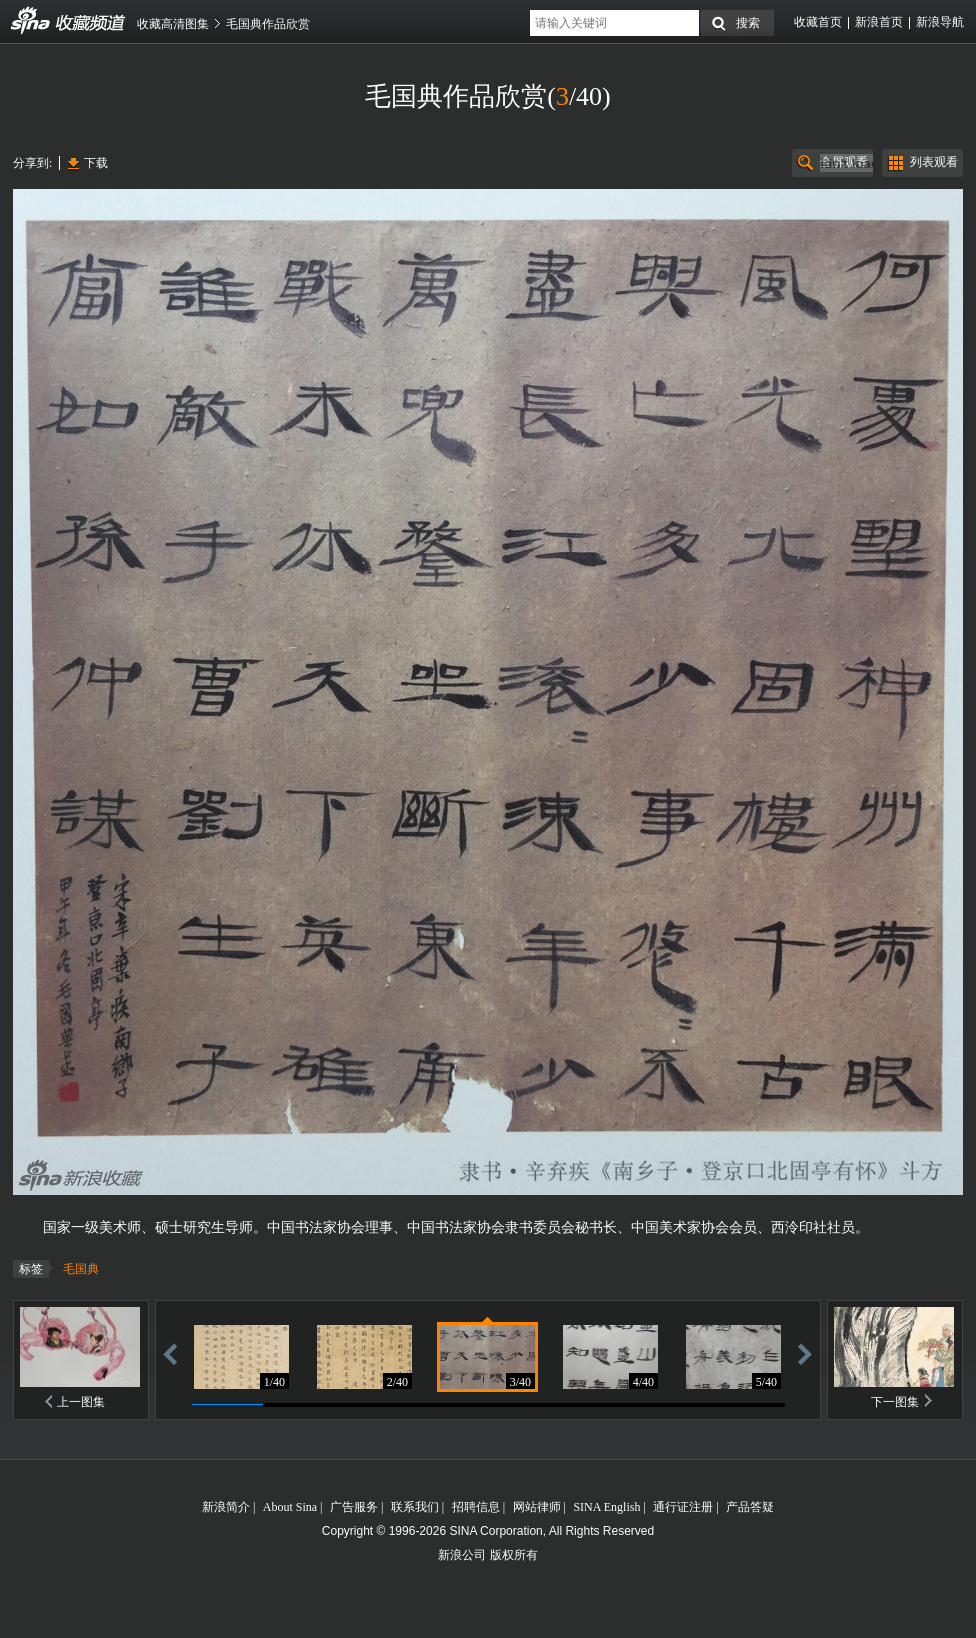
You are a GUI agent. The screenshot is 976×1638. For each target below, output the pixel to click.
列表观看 (934, 162)
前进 (805, 1353)
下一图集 (895, 1402)
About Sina (290, 1507)
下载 (96, 163)
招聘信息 (476, 1507)
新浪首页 (879, 22)
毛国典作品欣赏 (268, 24)
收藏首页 (818, 22)
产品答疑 (750, 1507)
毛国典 (81, 1269)
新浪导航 (940, 22)
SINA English (606, 1507)
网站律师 (537, 1507)
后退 (170, 1353)
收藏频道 (31, 21)
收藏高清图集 (173, 24)
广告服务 (354, 1507)
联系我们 (415, 1507)
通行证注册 (683, 1507)
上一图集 (81, 1402)
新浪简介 (226, 1507)
